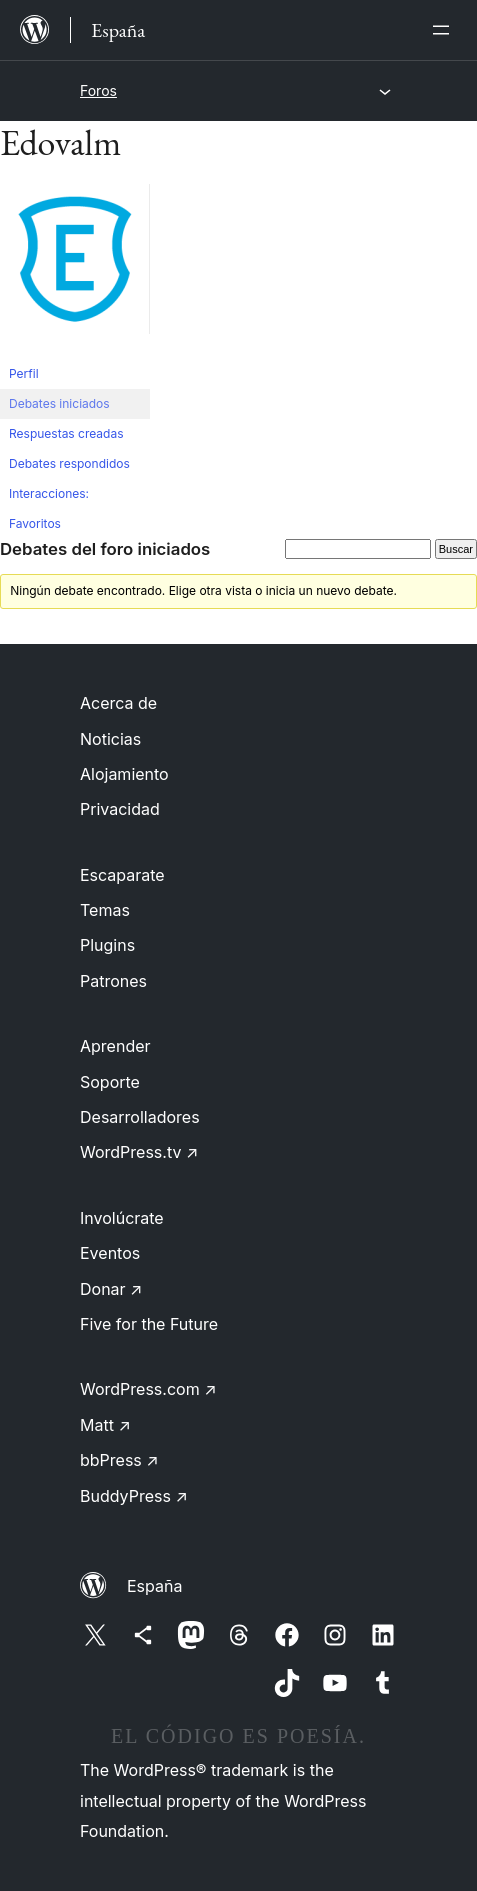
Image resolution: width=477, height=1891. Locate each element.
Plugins (107, 945)
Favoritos (35, 523)
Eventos (110, 1253)
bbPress (119, 1460)
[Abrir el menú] (445, 30)
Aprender (115, 1046)
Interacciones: (49, 493)
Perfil (24, 373)
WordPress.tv (139, 1152)
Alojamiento (124, 774)
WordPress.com (148, 1389)
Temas (105, 910)
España (154, 1586)
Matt (105, 1425)
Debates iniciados (59, 403)
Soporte (110, 1082)
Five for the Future (149, 1324)
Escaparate (122, 875)
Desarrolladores (140, 1117)
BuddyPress (134, 1496)
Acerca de (118, 703)
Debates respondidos (69, 463)
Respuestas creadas (66, 433)
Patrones (113, 981)
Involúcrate (122, 1218)
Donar (111, 1289)
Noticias (110, 739)
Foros (98, 90)
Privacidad (120, 809)
